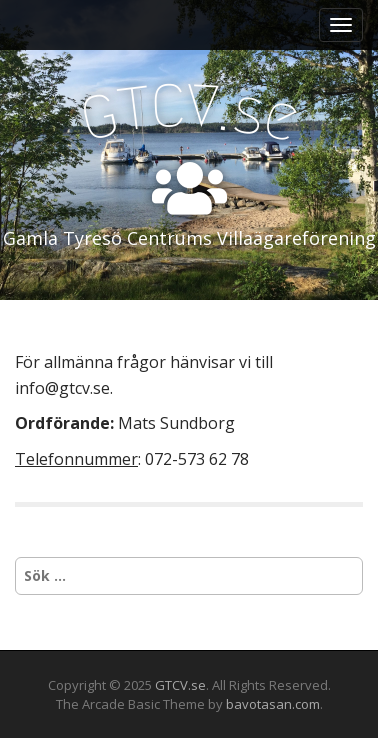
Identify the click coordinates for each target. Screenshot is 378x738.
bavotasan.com (273, 704)
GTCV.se (180, 685)
